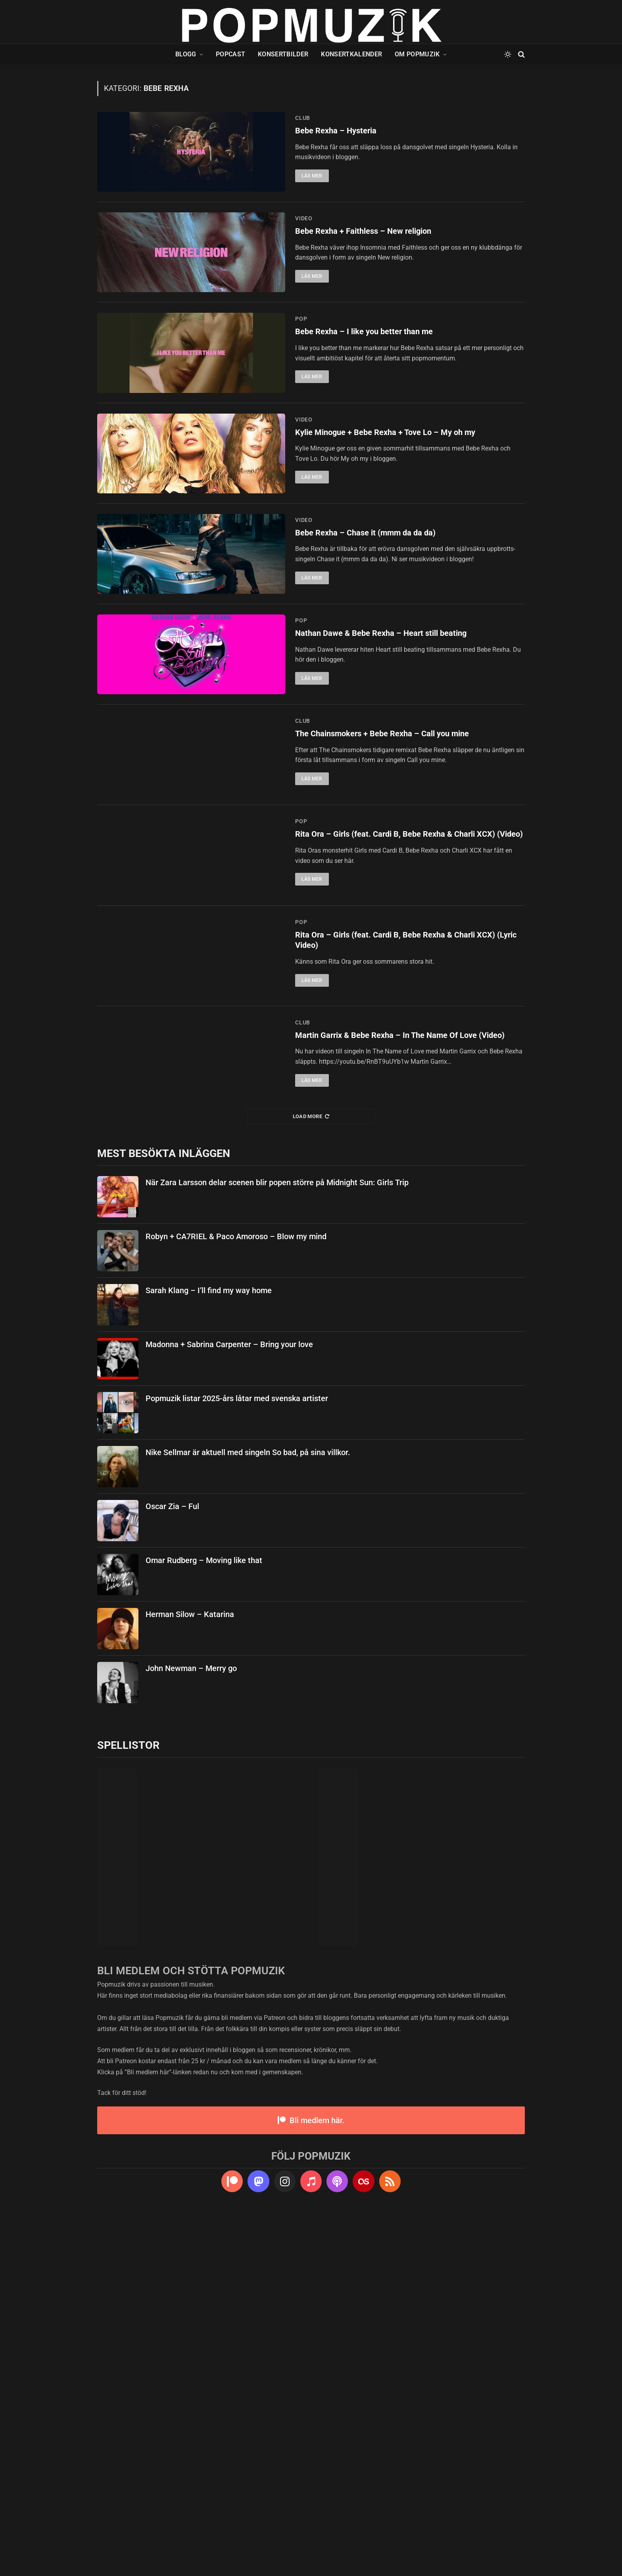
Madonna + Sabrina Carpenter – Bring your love (229, 1702)
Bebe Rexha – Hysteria (337, 131)
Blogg (185, 54)
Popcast (230, 54)
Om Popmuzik (417, 54)
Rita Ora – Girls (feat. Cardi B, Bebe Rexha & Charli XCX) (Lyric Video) (399, 1258)
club (302, 118)
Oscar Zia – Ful (172, 1864)
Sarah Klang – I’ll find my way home (209, 1648)
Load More (311, 1474)
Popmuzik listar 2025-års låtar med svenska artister (237, 1756)
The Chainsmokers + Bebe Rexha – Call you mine (386, 972)
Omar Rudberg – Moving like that (204, 1918)
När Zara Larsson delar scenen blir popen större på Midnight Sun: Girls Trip (277, 1540)
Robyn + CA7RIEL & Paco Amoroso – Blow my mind (236, 1594)
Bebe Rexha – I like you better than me (366, 411)
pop (301, 398)
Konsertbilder (283, 54)
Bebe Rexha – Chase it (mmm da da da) (368, 692)
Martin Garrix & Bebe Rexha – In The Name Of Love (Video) (404, 1393)
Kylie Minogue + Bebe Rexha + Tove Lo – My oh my (389, 551)
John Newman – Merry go (191, 2026)
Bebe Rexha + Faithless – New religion (366, 271)
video (304, 258)
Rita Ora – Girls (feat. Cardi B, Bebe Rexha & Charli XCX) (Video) (399, 1118)
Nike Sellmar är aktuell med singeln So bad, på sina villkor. (248, 1810)
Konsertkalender (351, 54)
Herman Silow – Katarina (190, 1972)
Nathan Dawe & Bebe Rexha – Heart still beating (384, 832)
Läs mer (312, 176)
